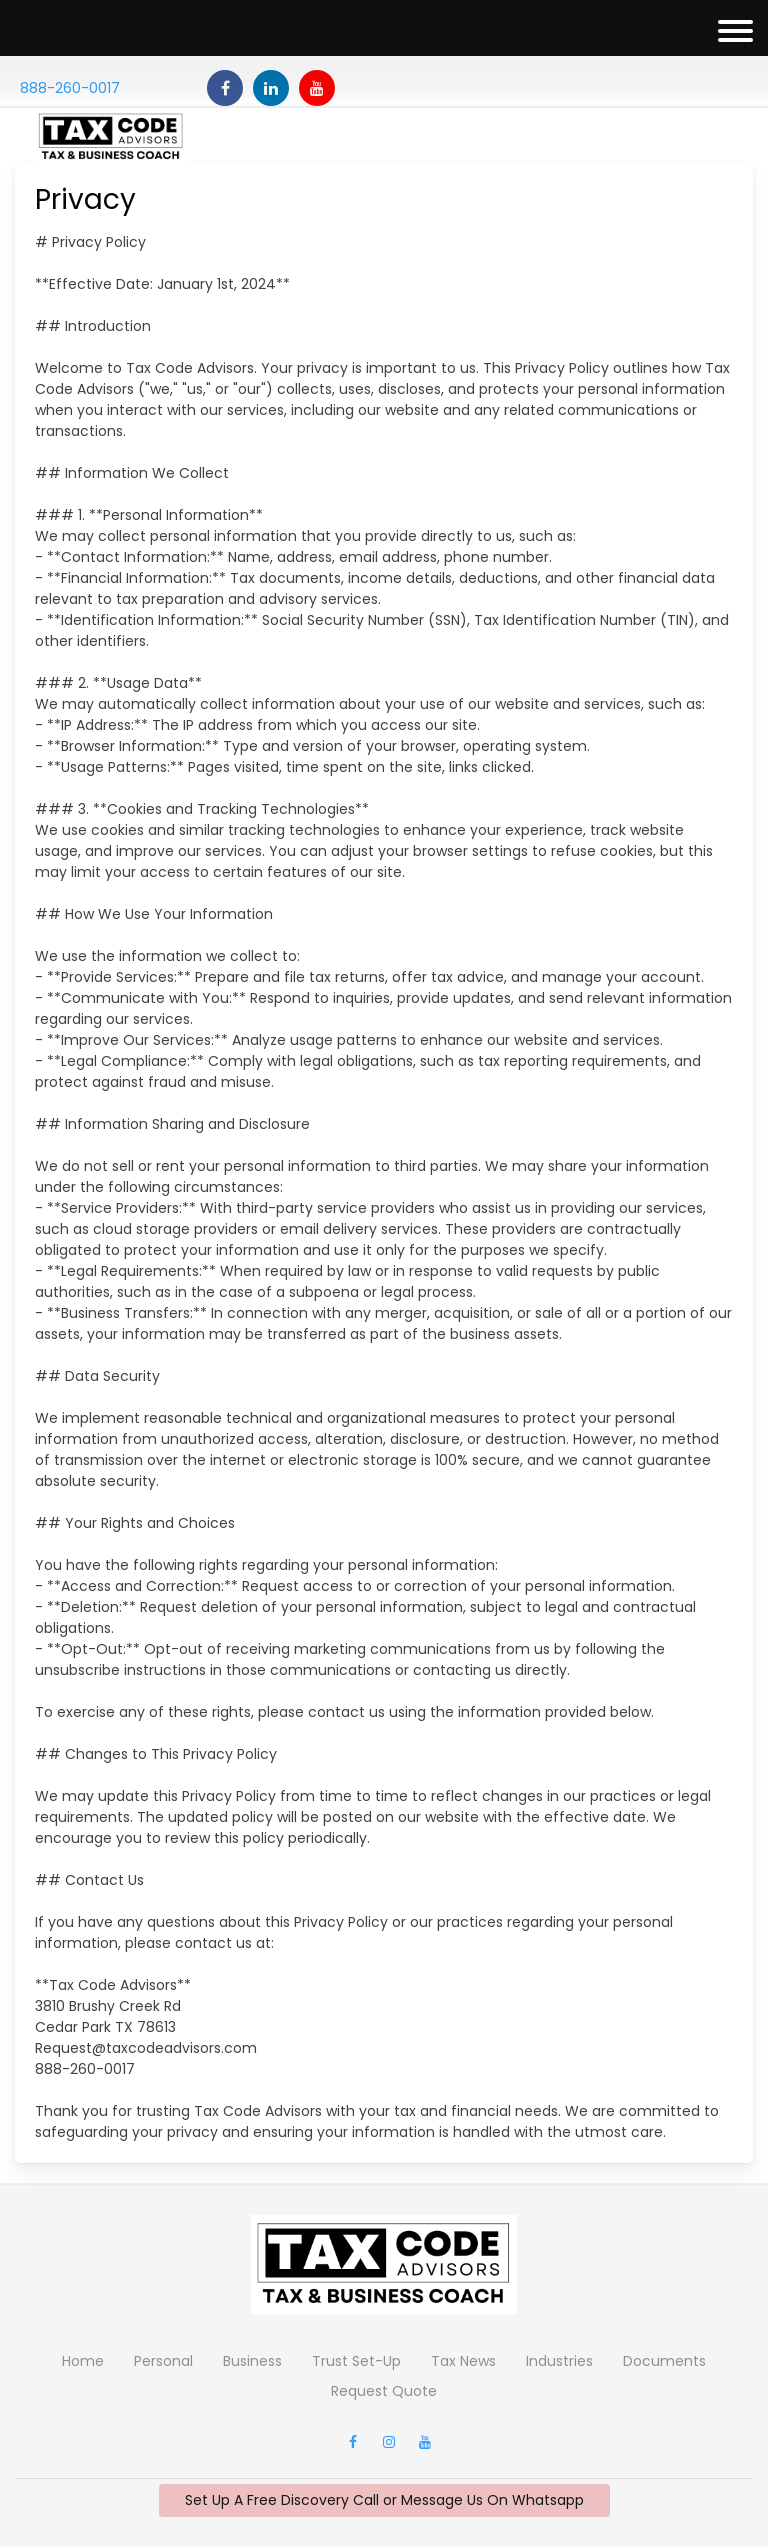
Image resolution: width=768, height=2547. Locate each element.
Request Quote (384, 2391)
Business (252, 2361)
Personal (163, 2361)
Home (83, 2361)
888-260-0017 (70, 88)
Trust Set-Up (356, 2361)
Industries (559, 2361)
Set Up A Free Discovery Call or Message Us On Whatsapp (384, 2500)
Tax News (463, 2361)
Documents (664, 2361)
